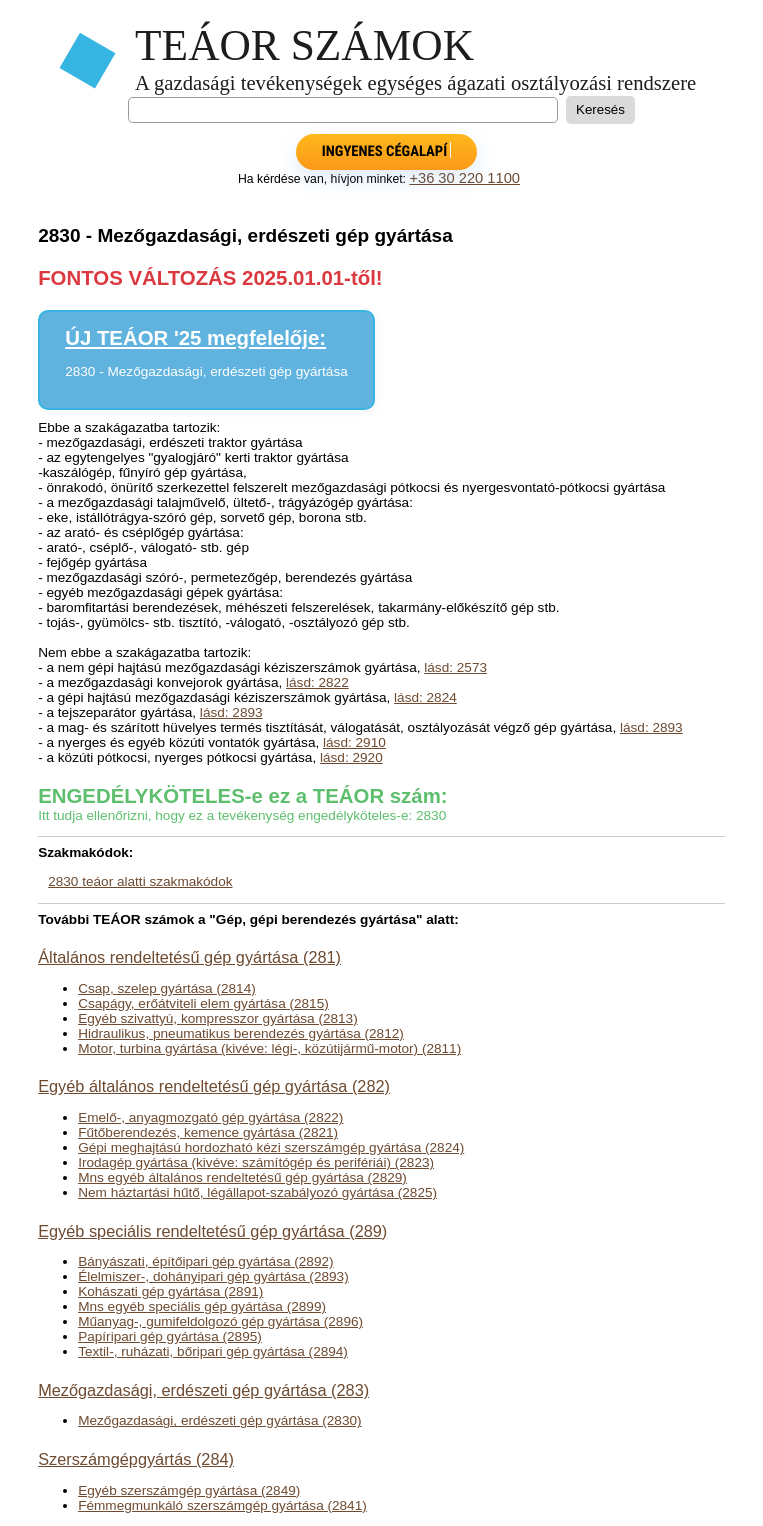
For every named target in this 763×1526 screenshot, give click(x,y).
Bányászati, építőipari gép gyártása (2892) (205, 1261)
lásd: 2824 (425, 697)
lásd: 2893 (231, 712)
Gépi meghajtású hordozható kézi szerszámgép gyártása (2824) (271, 1147)
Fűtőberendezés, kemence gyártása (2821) (208, 1132)
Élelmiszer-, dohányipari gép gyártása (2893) (213, 1276)
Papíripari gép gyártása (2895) (170, 1336)
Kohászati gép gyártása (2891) (170, 1291)
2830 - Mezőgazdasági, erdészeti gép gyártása (206, 371)
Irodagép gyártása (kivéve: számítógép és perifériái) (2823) (256, 1162)
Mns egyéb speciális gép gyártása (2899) (202, 1306)
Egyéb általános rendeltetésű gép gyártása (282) (214, 1086)
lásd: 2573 (455, 667)
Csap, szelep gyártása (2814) (167, 988)
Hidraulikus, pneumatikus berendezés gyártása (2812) (241, 1033)
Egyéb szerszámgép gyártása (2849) (189, 1490)
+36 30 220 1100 (464, 178)
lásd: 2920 (351, 757)
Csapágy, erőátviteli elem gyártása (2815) (203, 1003)
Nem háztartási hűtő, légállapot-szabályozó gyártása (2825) (257, 1192)
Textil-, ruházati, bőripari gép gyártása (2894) (213, 1351)
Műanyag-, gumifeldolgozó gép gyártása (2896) (220, 1321)
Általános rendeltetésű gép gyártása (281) (189, 957)
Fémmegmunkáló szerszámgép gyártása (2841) (222, 1505)
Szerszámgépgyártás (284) (136, 1459)
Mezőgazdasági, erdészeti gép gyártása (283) (203, 1390)
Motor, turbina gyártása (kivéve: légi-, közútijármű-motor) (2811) (269, 1048)
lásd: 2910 (354, 742)
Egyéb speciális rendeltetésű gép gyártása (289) (212, 1231)
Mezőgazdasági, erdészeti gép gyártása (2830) (219, 1420)
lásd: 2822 (317, 682)
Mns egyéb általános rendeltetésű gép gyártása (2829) (242, 1177)
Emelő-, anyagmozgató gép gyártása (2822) (210, 1117)
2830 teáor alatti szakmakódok (140, 881)
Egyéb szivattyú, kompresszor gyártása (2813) (218, 1018)
